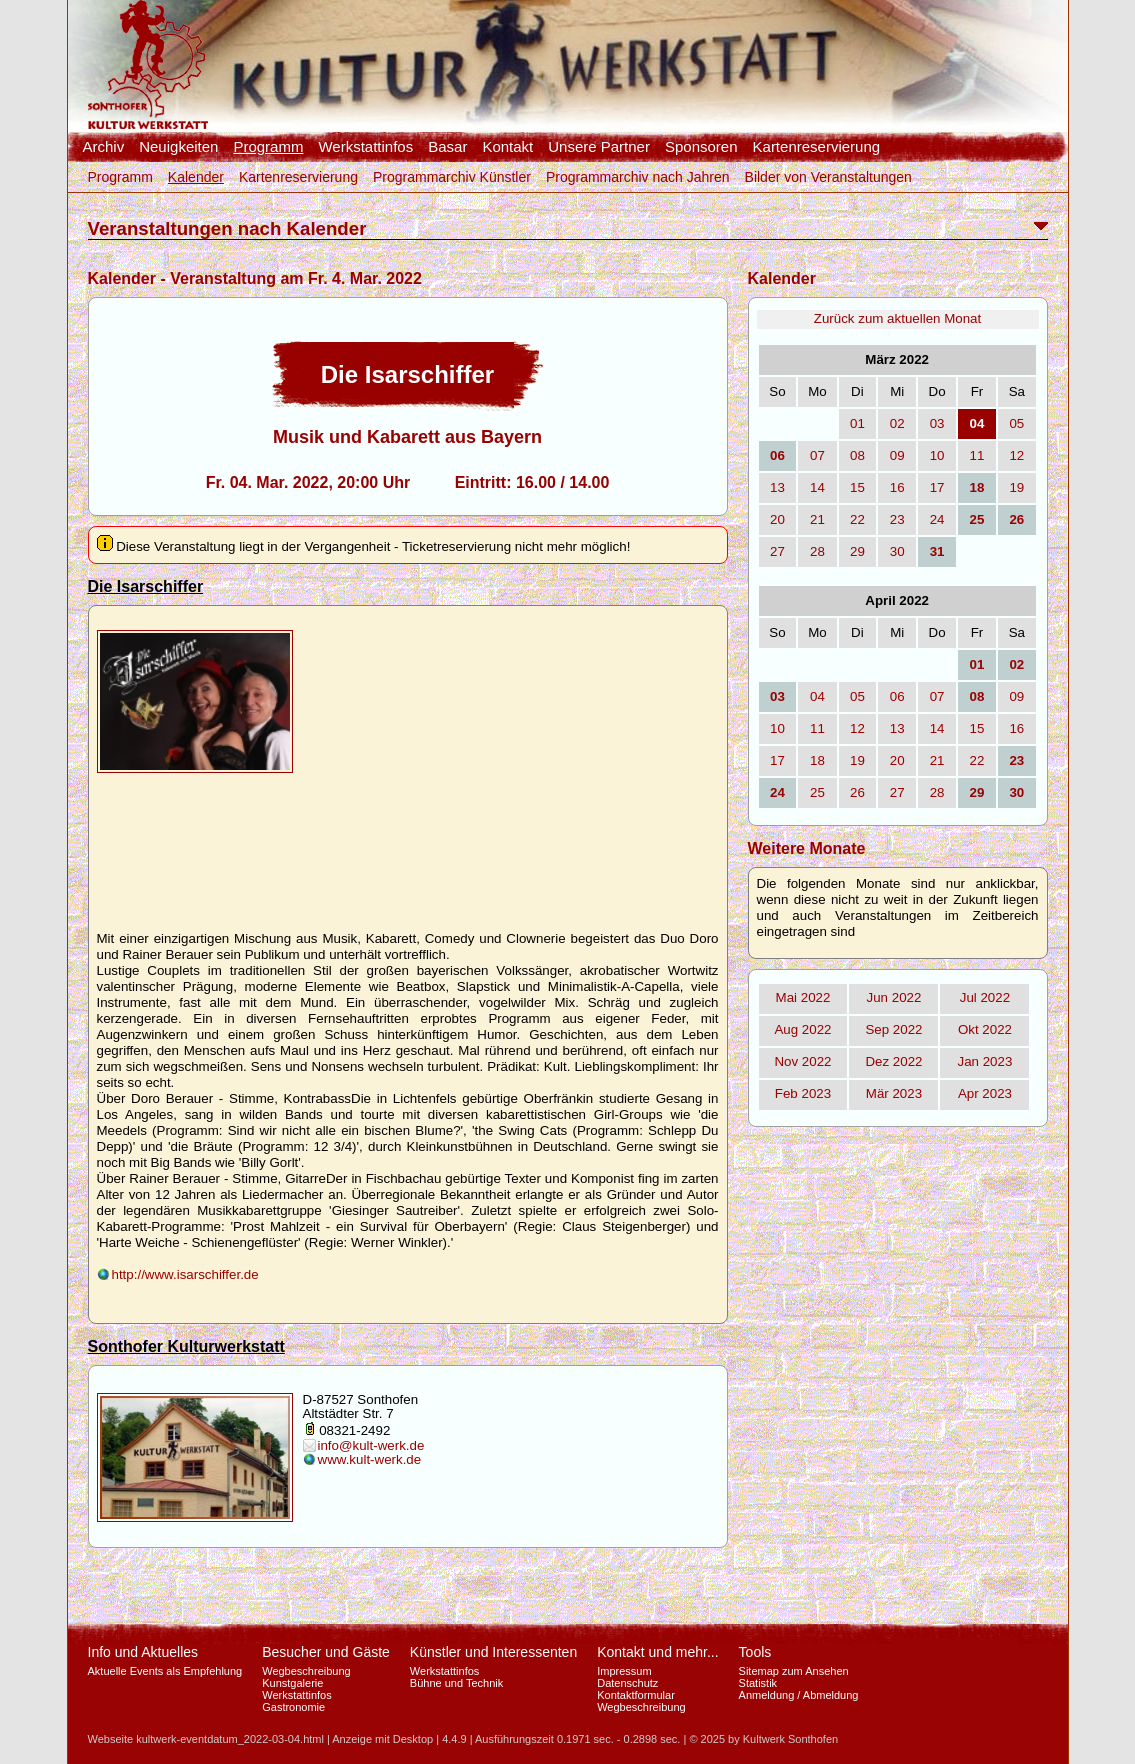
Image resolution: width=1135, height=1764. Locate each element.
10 (937, 455)
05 (1016, 423)
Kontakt (507, 147)
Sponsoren (701, 147)
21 (817, 519)
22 (857, 519)
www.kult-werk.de (370, 1459)
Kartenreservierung (817, 147)
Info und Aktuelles (143, 1652)
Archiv (104, 147)
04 (817, 696)
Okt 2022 (985, 1029)
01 (857, 423)
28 (817, 551)
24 (937, 519)
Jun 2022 (894, 997)
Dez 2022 (893, 1061)
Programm (268, 147)
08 (857, 455)
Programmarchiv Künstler (452, 177)
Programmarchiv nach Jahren (638, 177)
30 (897, 551)
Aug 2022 (802, 1029)
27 (777, 551)
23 (897, 519)
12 (1016, 455)
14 (817, 487)
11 (977, 455)
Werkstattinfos (365, 147)
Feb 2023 (803, 1093)
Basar (447, 147)
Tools (755, 1652)
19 (1016, 487)
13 (777, 487)
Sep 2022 (893, 1029)
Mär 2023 (894, 1093)
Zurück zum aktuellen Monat (897, 318)
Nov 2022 (802, 1061)
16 (897, 487)
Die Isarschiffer (146, 586)
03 (937, 423)
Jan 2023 (985, 1061)
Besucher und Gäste (326, 1652)
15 (857, 487)
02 (897, 423)
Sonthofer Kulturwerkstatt (186, 1346)
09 (897, 455)
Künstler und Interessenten (493, 1652)
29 (857, 551)
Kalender (196, 177)
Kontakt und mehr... (657, 1652)
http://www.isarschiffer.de (185, 1274)
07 (817, 455)
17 (937, 487)
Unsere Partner (599, 147)
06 (897, 696)
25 (817, 792)
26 (857, 792)
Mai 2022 (803, 997)
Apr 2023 (985, 1093)
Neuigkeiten (178, 147)
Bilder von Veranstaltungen (828, 177)
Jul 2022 (985, 997)
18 (817, 760)
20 (777, 519)
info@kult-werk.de (371, 1445)
